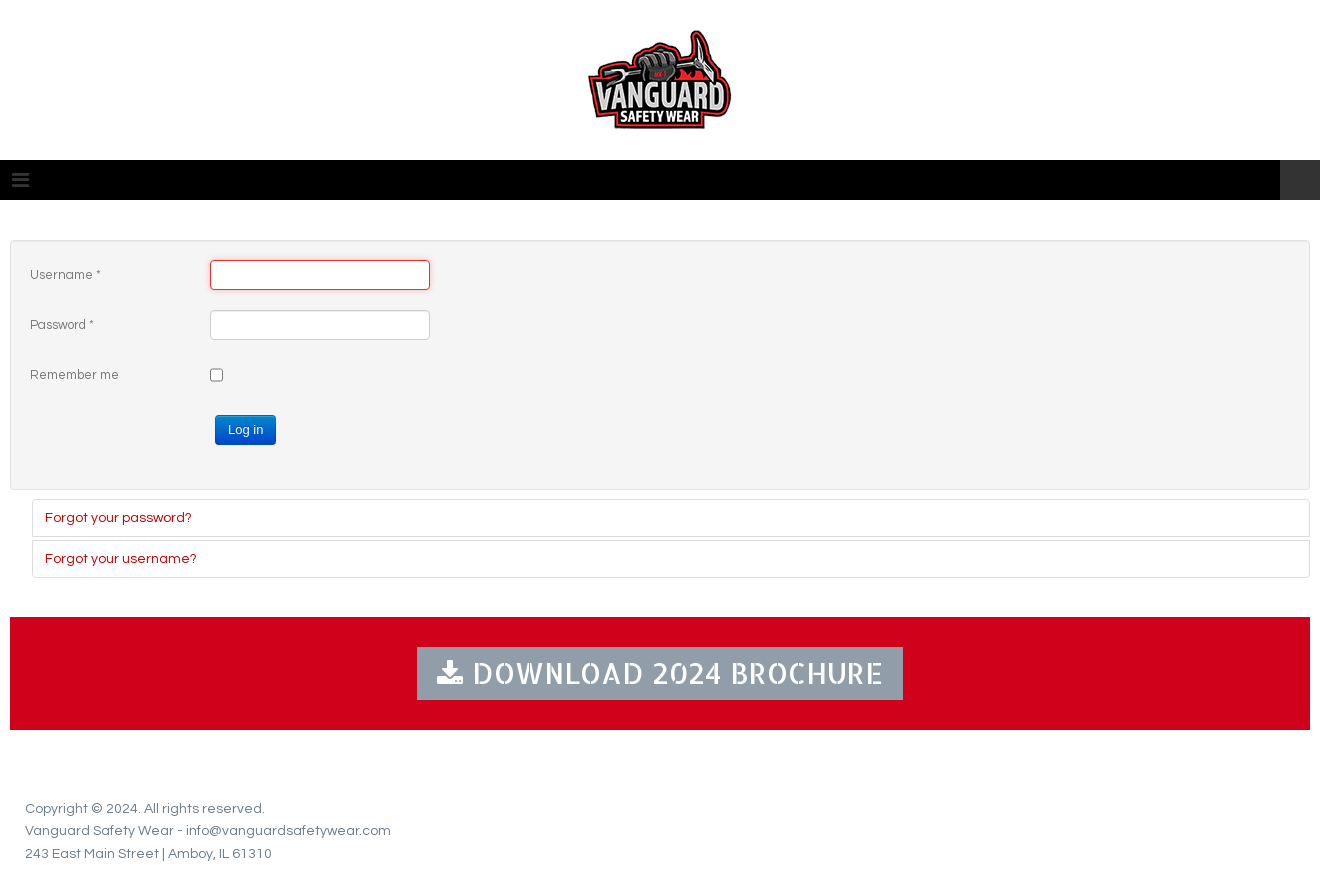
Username (65, 275)
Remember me (74, 375)
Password (62, 325)
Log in (245, 429)
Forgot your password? (118, 518)
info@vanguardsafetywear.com (288, 831)
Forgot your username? (121, 559)
